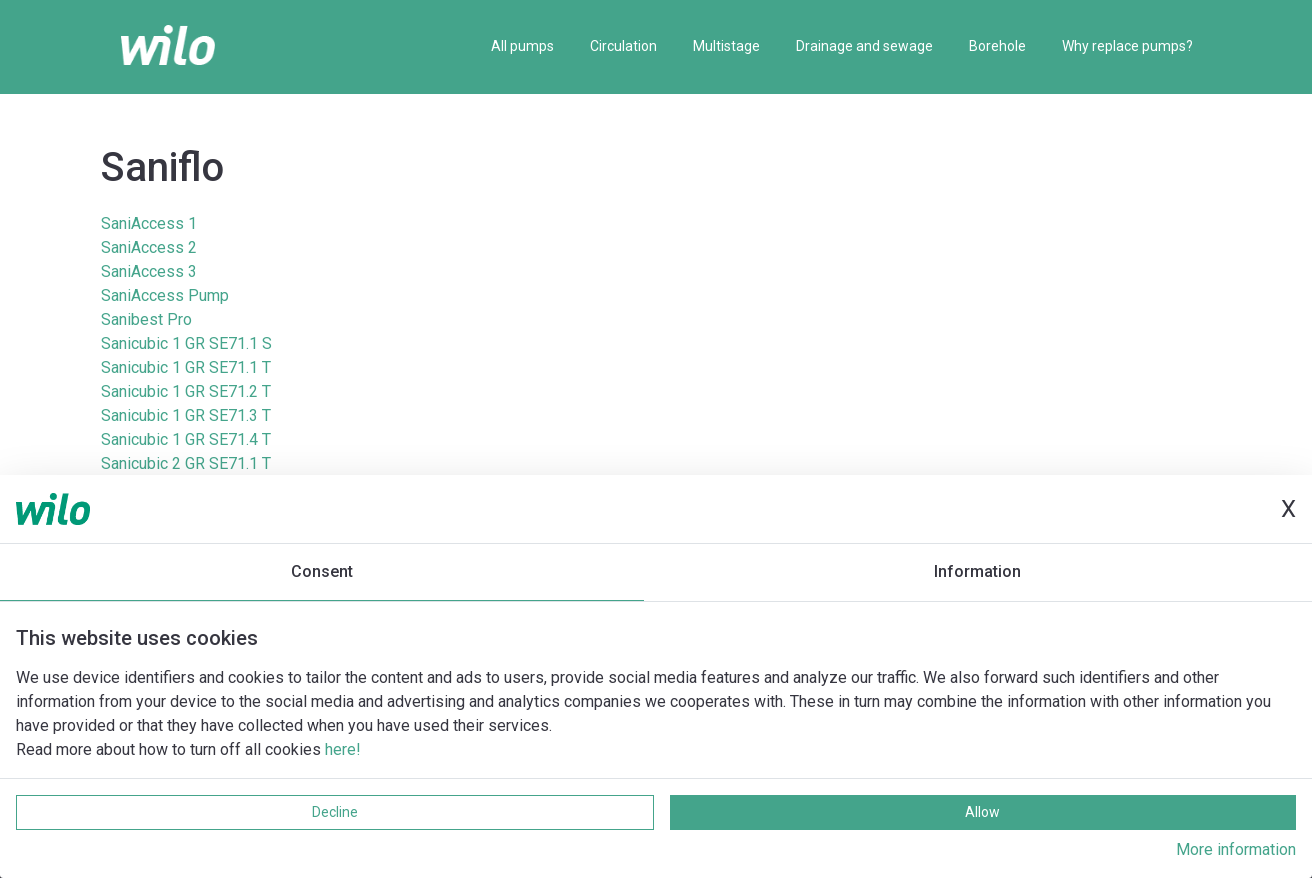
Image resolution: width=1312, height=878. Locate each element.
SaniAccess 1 (149, 223)
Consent (322, 571)
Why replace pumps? (1127, 46)
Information (977, 571)
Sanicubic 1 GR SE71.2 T (186, 391)
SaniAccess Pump (165, 295)
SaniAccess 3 (149, 271)
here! (343, 749)
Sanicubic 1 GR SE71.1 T (186, 367)
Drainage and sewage (864, 46)
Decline (335, 812)
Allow (982, 812)
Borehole (997, 46)
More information (1236, 849)
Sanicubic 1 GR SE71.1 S (186, 343)
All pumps (522, 46)
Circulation (623, 46)
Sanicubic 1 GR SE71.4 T (186, 439)
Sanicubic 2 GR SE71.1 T (186, 463)
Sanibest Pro (146, 319)
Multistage (726, 46)
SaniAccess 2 (149, 247)
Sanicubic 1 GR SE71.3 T (186, 415)
